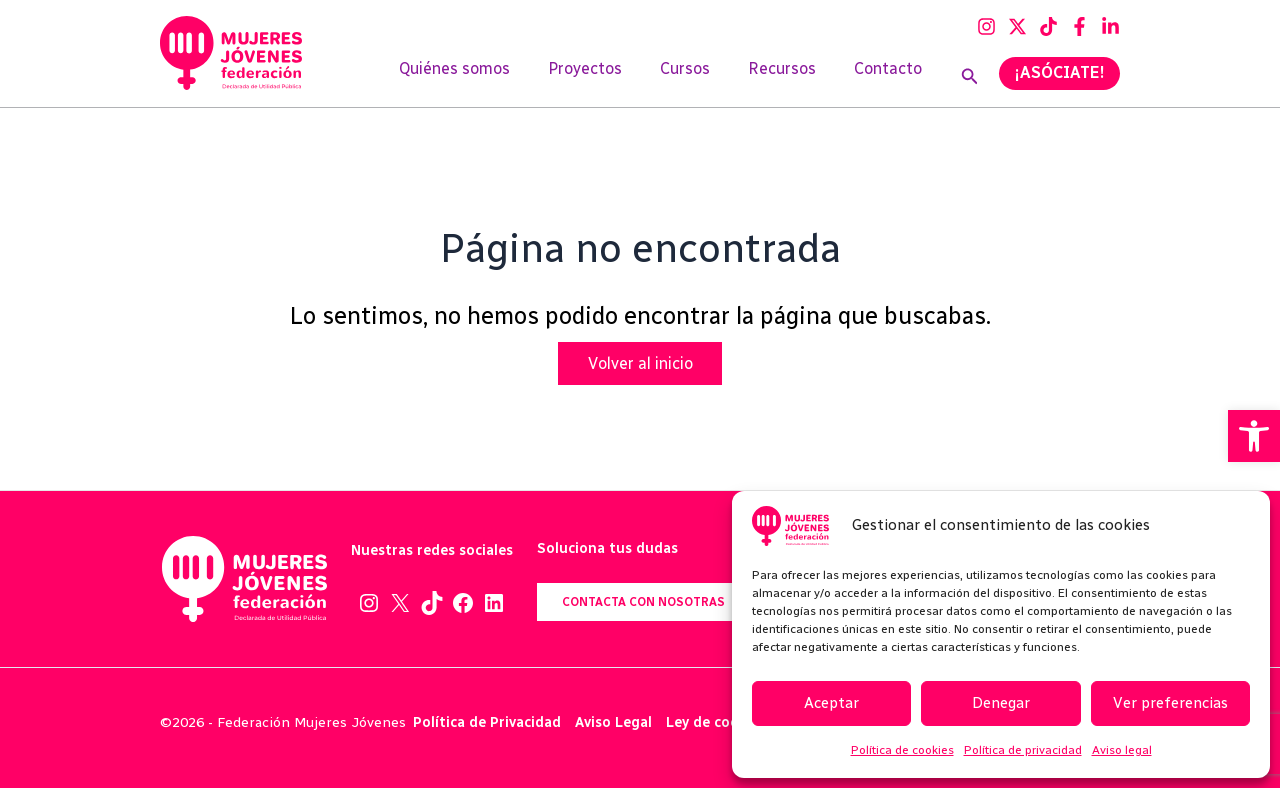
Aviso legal (1122, 750)
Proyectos (606, 76)
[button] (1254, 436)
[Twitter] (1017, 26)
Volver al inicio (640, 363)
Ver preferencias (1170, 703)
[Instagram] (986, 26)
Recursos (791, 76)
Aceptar (831, 703)
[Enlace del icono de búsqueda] (970, 77)
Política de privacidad (1023, 750)
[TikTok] (1048, 26)
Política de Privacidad (487, 722)
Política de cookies (902, 750)
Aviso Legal (613, 722)
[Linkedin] (1110, 26)
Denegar (1001, 703)
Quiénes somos (481, 76)
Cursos (700, 76)
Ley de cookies (716, 722)
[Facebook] (1079, 26)
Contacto (891, 76)
